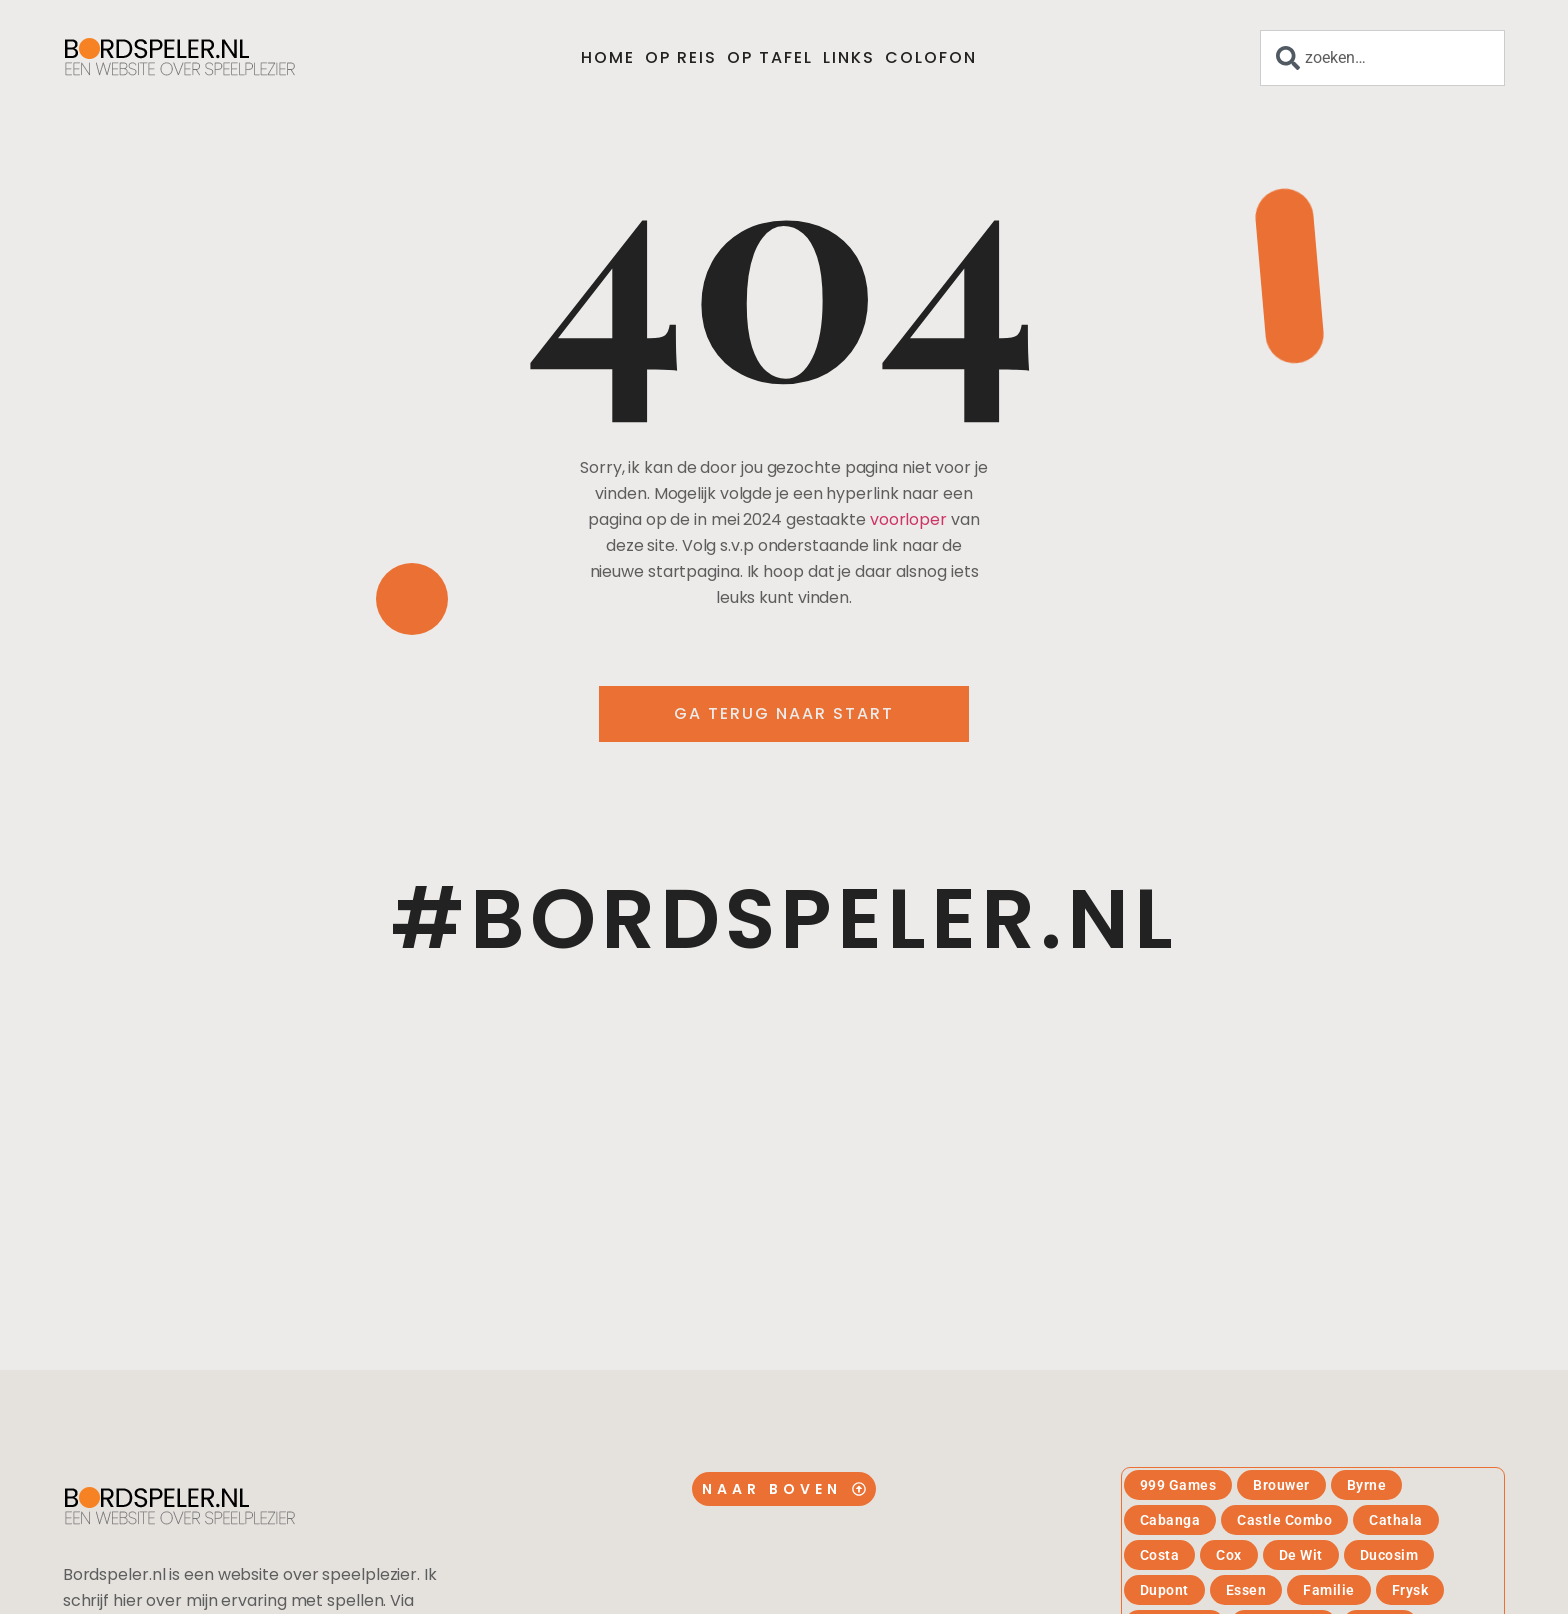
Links (849, 57)
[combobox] (1382, 58)
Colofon (931, 57)
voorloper (908, 519)
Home (608, 57)
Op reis (681, 57)
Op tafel (770, 57)
